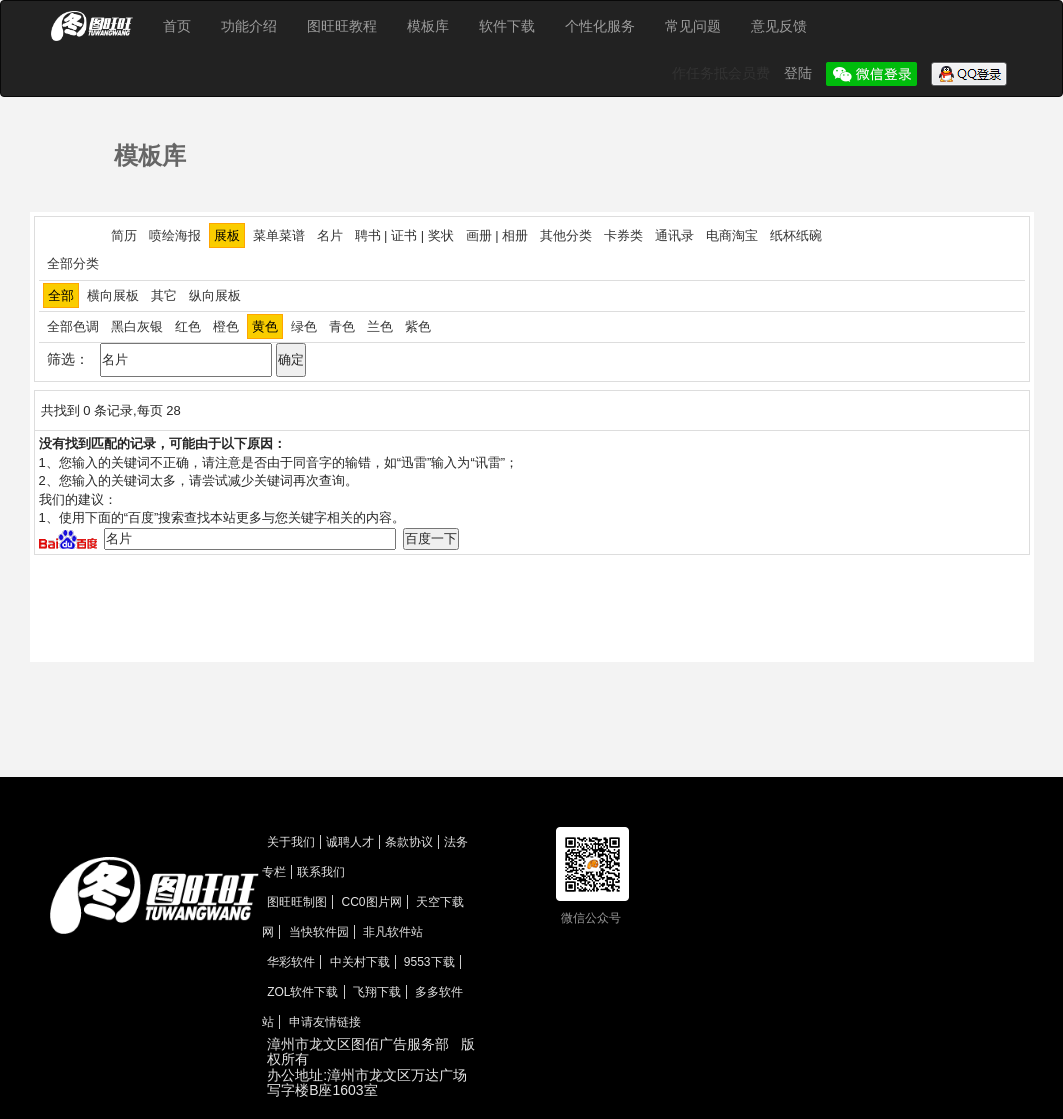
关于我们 (291, 842)
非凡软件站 (393, 932)
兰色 (380, 326)
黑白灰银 (137, 326)
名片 (330, 235)
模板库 (428, 26)
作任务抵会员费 (723, 73)
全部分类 (73, 263)
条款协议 (409, 842)
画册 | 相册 (497, 235)
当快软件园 (319, 932)
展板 (227, 235)
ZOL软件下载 (302, 992)
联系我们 (321, 872)
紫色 (418, 326)
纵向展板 (215, 295)
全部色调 (73, 326)
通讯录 (674, 235)
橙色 (226, 326)
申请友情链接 (325, 1022)
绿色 (304, 326)
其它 (164, 295)
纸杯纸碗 (796, 235)
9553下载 (429, 962)
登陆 (800, 73)
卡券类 (623, 235)
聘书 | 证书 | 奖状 (404, 235)
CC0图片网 (372, 902)
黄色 (265, 326)
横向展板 (113, 295)
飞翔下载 (377, 992)
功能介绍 (249, 26)
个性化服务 (600, 26)
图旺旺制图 (297, 902)
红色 (188, 326)
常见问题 (693, 26)
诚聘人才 (350, 842)
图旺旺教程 (342, 26)
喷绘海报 (175, 235)
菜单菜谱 (279, 235)
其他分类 (566, 235)
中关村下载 (360, 962)
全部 (61, 295)
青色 (342, 326)
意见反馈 (779, 26)
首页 (177, 26)
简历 (124, 235)
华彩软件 (291, 962)
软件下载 (507, 26)
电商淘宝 (732, 235)
